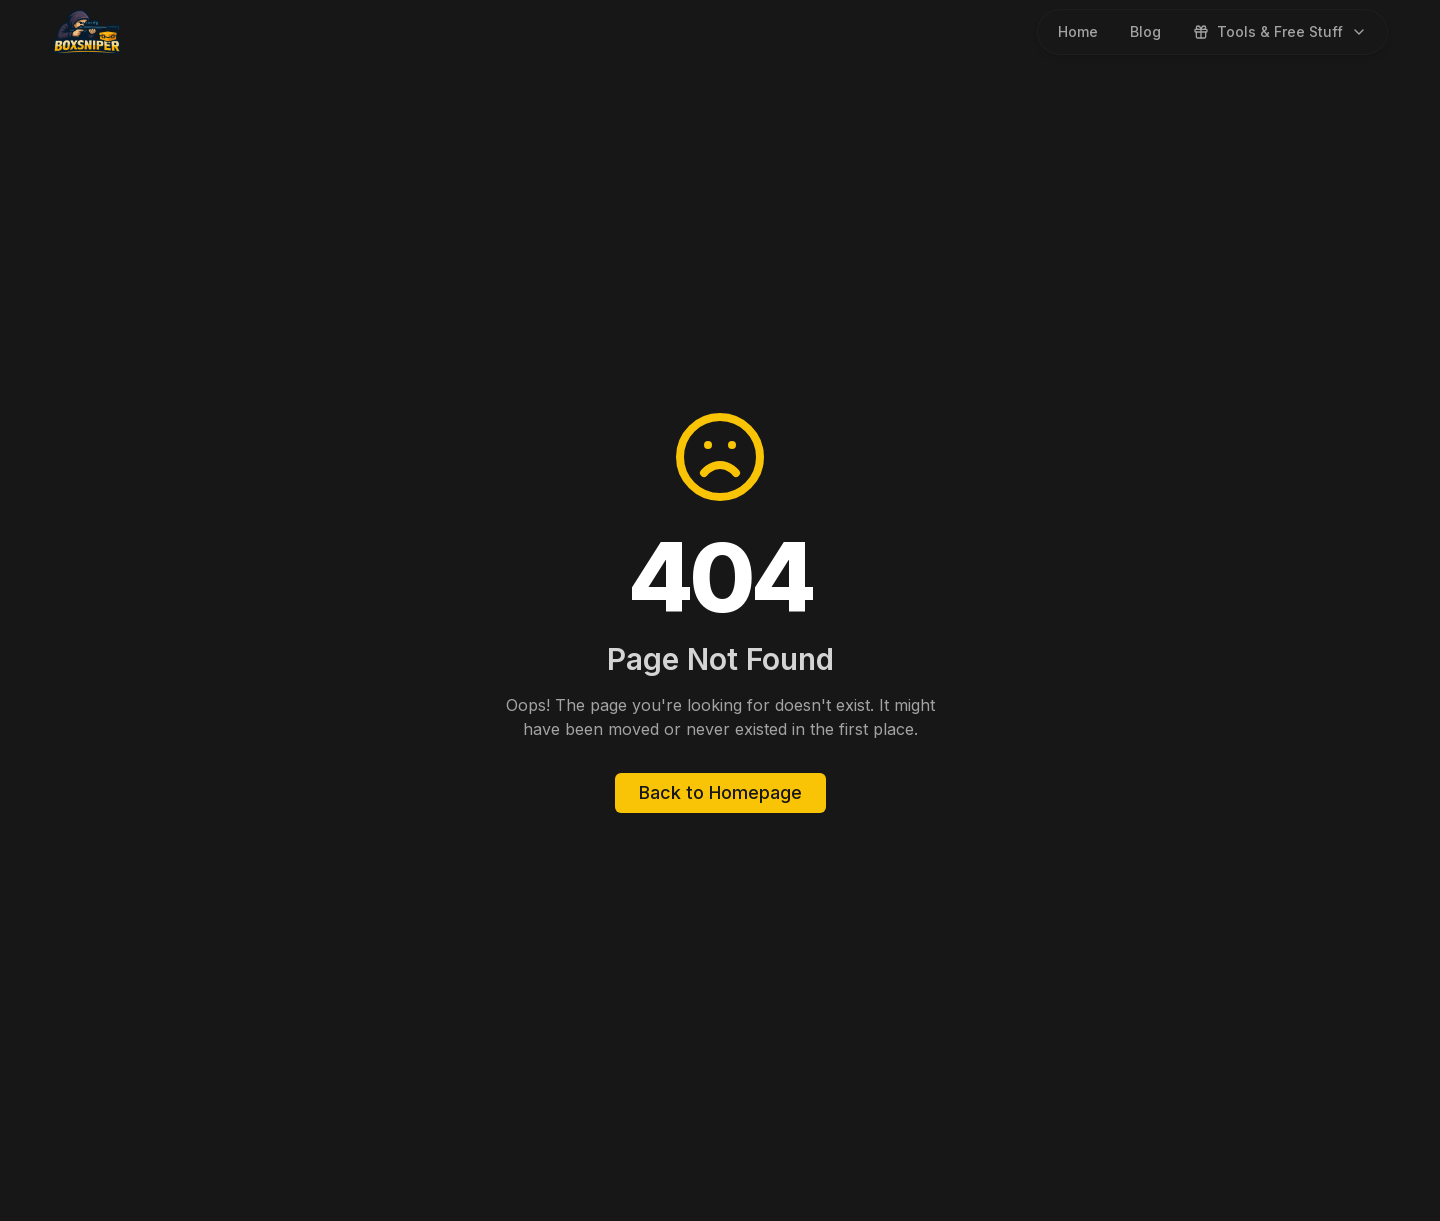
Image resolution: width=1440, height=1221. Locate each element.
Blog (1145, 31)
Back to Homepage (720, 792)
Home (1078, 31)
